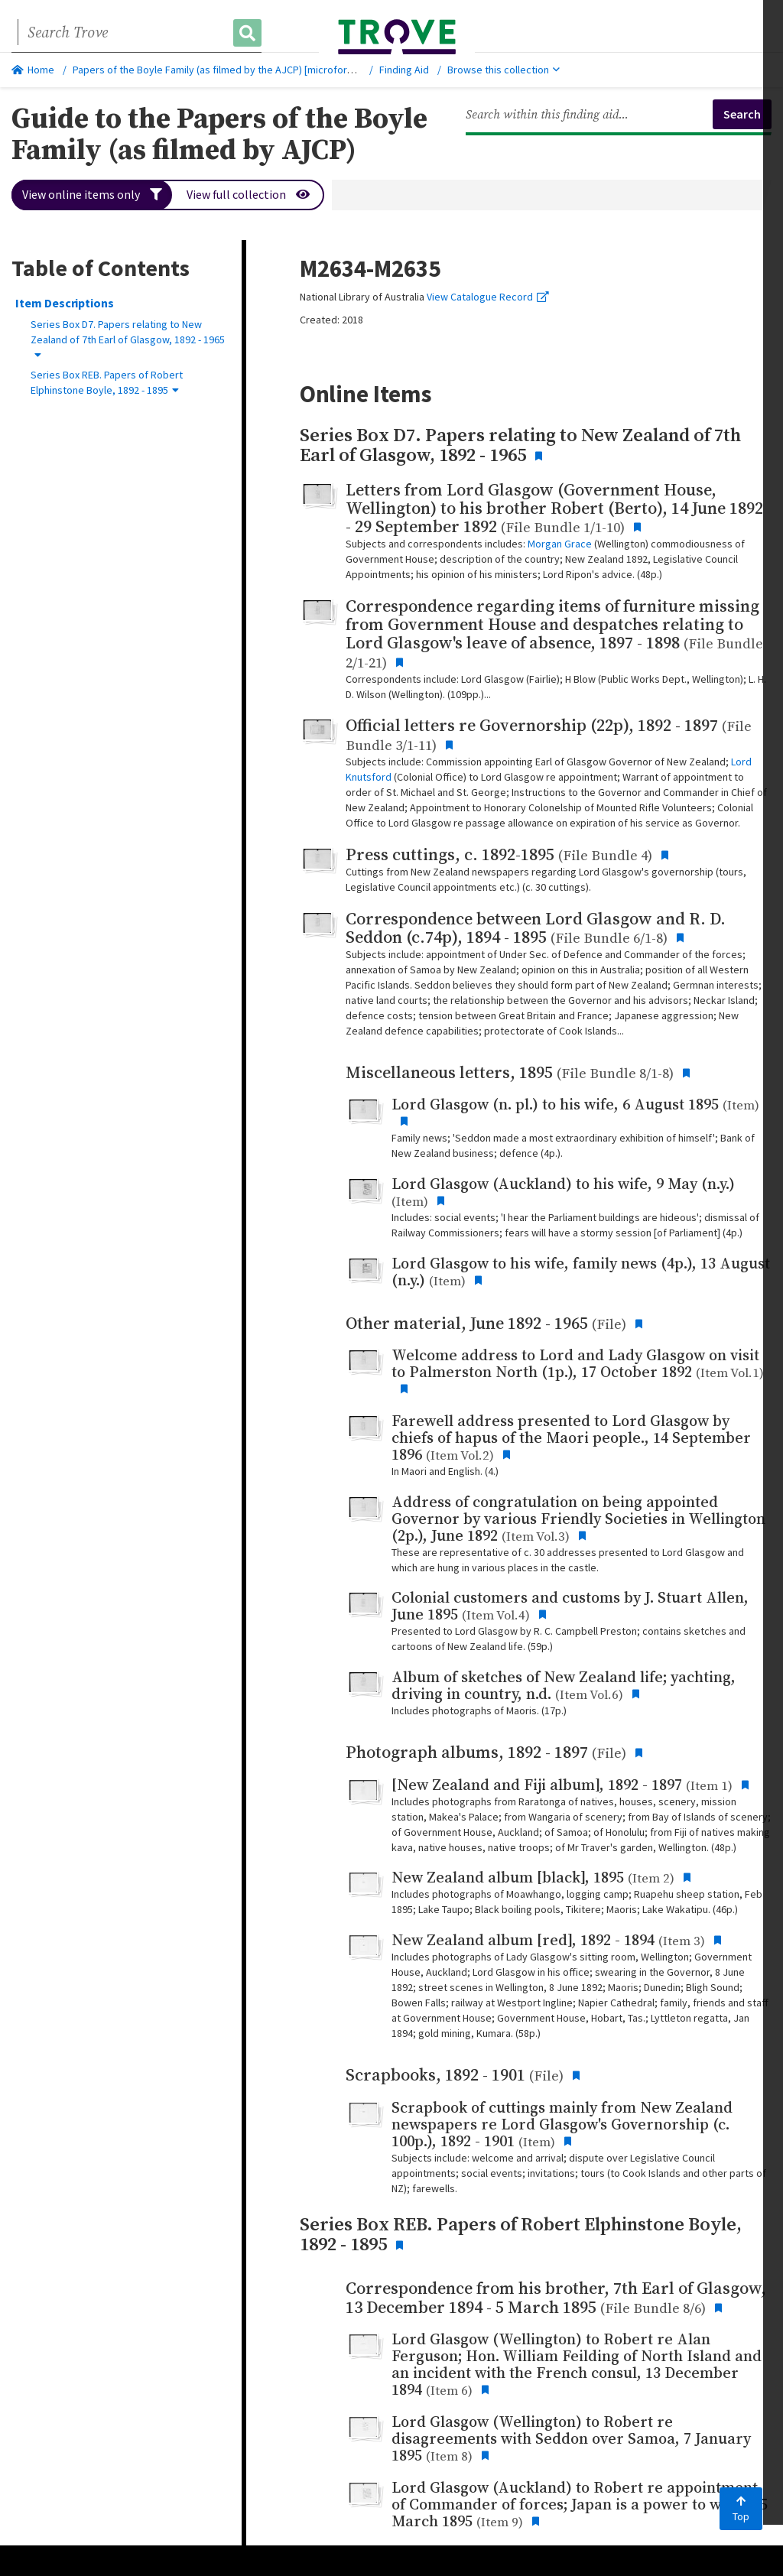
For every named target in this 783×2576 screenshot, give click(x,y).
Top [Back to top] (741, 2509)
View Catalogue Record (488, 297)
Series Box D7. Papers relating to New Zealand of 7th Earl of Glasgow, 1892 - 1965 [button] (128, 338)
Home (32, 69)
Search (742, 114)
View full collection (248, 195)
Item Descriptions (64, 302)
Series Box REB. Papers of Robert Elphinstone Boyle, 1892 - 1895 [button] (107, 382)
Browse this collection (503, 69)
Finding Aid (404, 69)
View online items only (92, 195)
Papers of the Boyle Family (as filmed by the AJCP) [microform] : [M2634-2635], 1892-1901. (276, 69)
